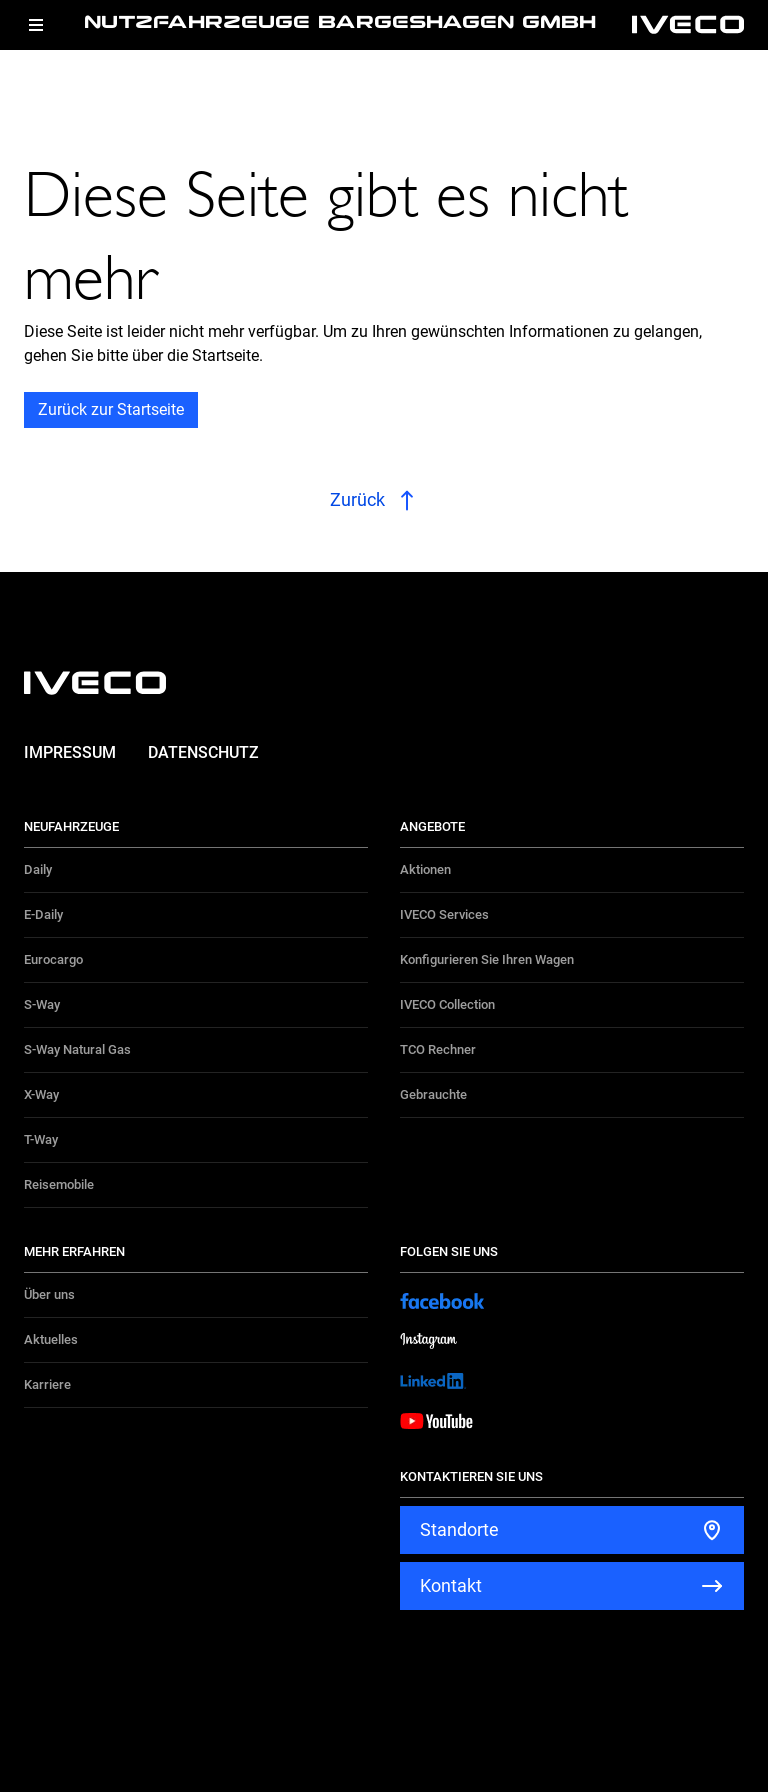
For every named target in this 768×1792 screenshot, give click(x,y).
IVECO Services (444, 914)
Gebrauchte (433, 1094)
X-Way (41, 1094)
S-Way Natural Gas (77, 1049)
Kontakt (451, 1585)
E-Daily (43, 914)
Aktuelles (51, 1339)
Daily (38, 869)
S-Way (42, 1004)
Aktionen (425, 869)
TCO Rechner (438, 1049)
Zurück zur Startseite (111, 409)
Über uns (49, 1294)
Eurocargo (53, 959)
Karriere (47, 1384)
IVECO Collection (447, 1004)
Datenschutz (203, 752)
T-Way (41, 1139)
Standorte (459, 1529)
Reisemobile (59, 1184)
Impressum (70, 752)
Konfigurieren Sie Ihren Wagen (487, 959)
